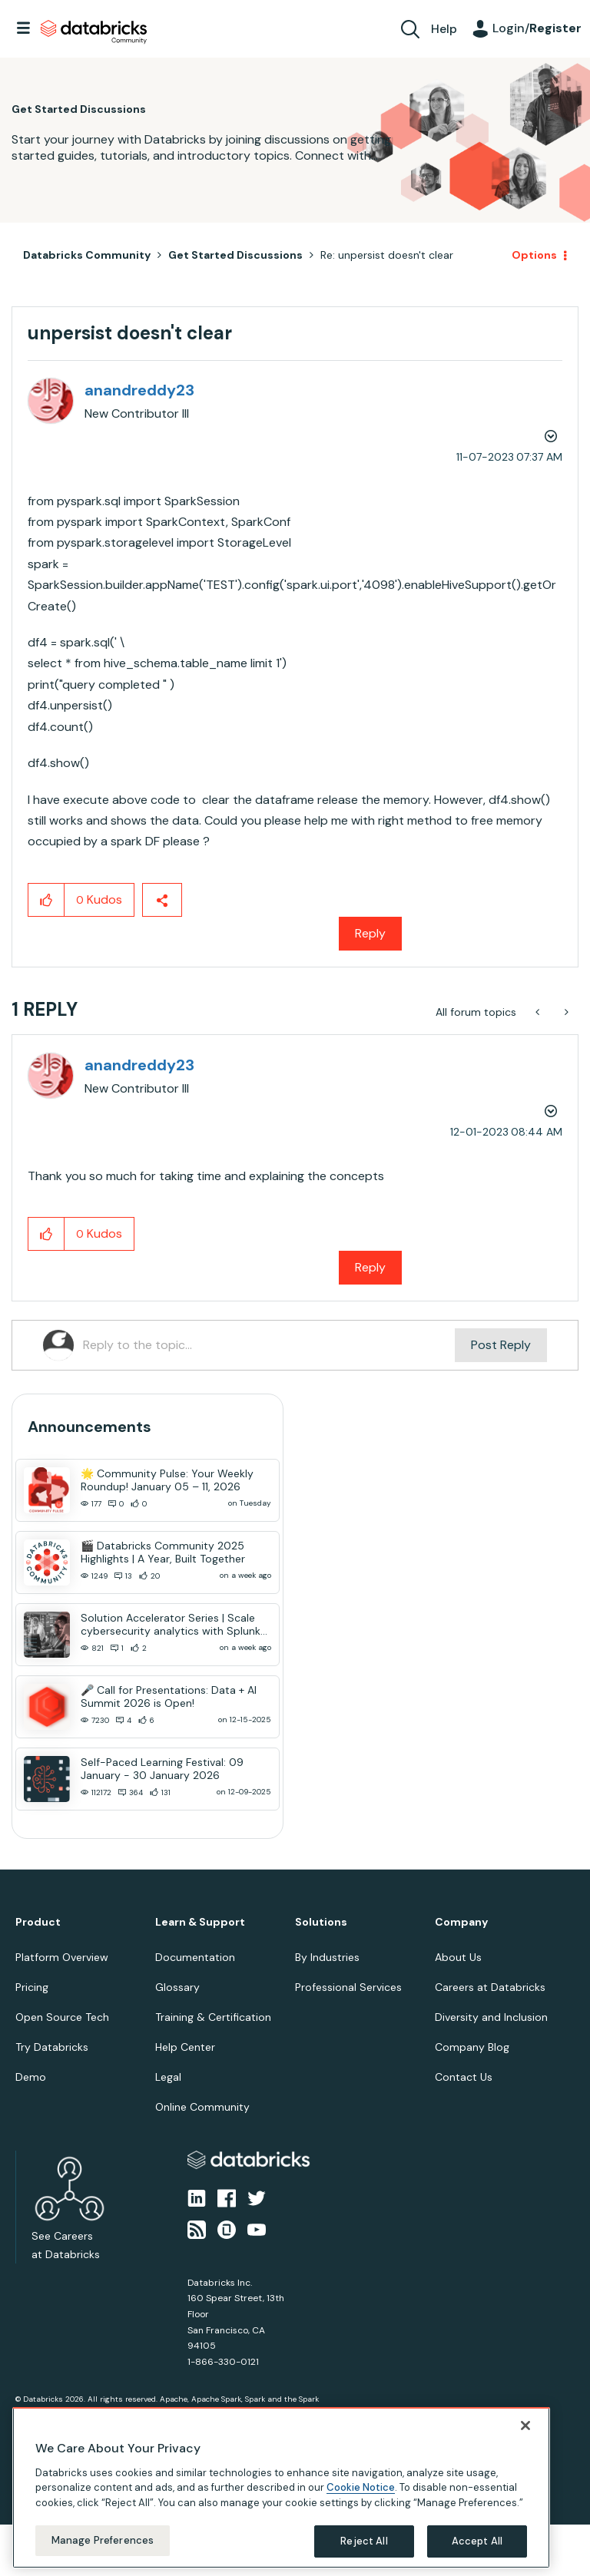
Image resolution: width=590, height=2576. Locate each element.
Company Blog (472, 2047)
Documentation (195, 1957)
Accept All (477, 2541)
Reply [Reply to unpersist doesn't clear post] (370, 933)
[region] (281, 2487)
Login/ (537, 28)
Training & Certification (213, 2017)
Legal (168, 2077)
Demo (30, 2077)
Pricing (31, 1987)
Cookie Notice (360, 2487)
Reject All (363, 2541)
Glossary (177, 1987)
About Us (458, 1957)
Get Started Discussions (235, 255)
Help (444, 29)
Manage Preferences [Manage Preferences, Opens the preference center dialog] (102, 2540)
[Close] (525, 2425)
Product (38, 1922)
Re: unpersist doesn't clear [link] (386, 255)
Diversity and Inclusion (491, 2017)
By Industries (327, 1957)
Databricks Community (94, 32)
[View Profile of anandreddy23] (139, 390)
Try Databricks (51, 2047)
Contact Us (463, 2077)
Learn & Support (200, 1922)
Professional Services (348, 1987)
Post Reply (501, 1345)
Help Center (185, 2047)
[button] (46, 900)
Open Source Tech (62, 2017)
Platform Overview (61, 1957)
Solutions (321, 1922)
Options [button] (534, 255)
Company (461, 1922)
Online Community (202, 2107)
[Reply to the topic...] (269, 1345)
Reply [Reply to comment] (370, 1267)
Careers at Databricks (490, 1987)
